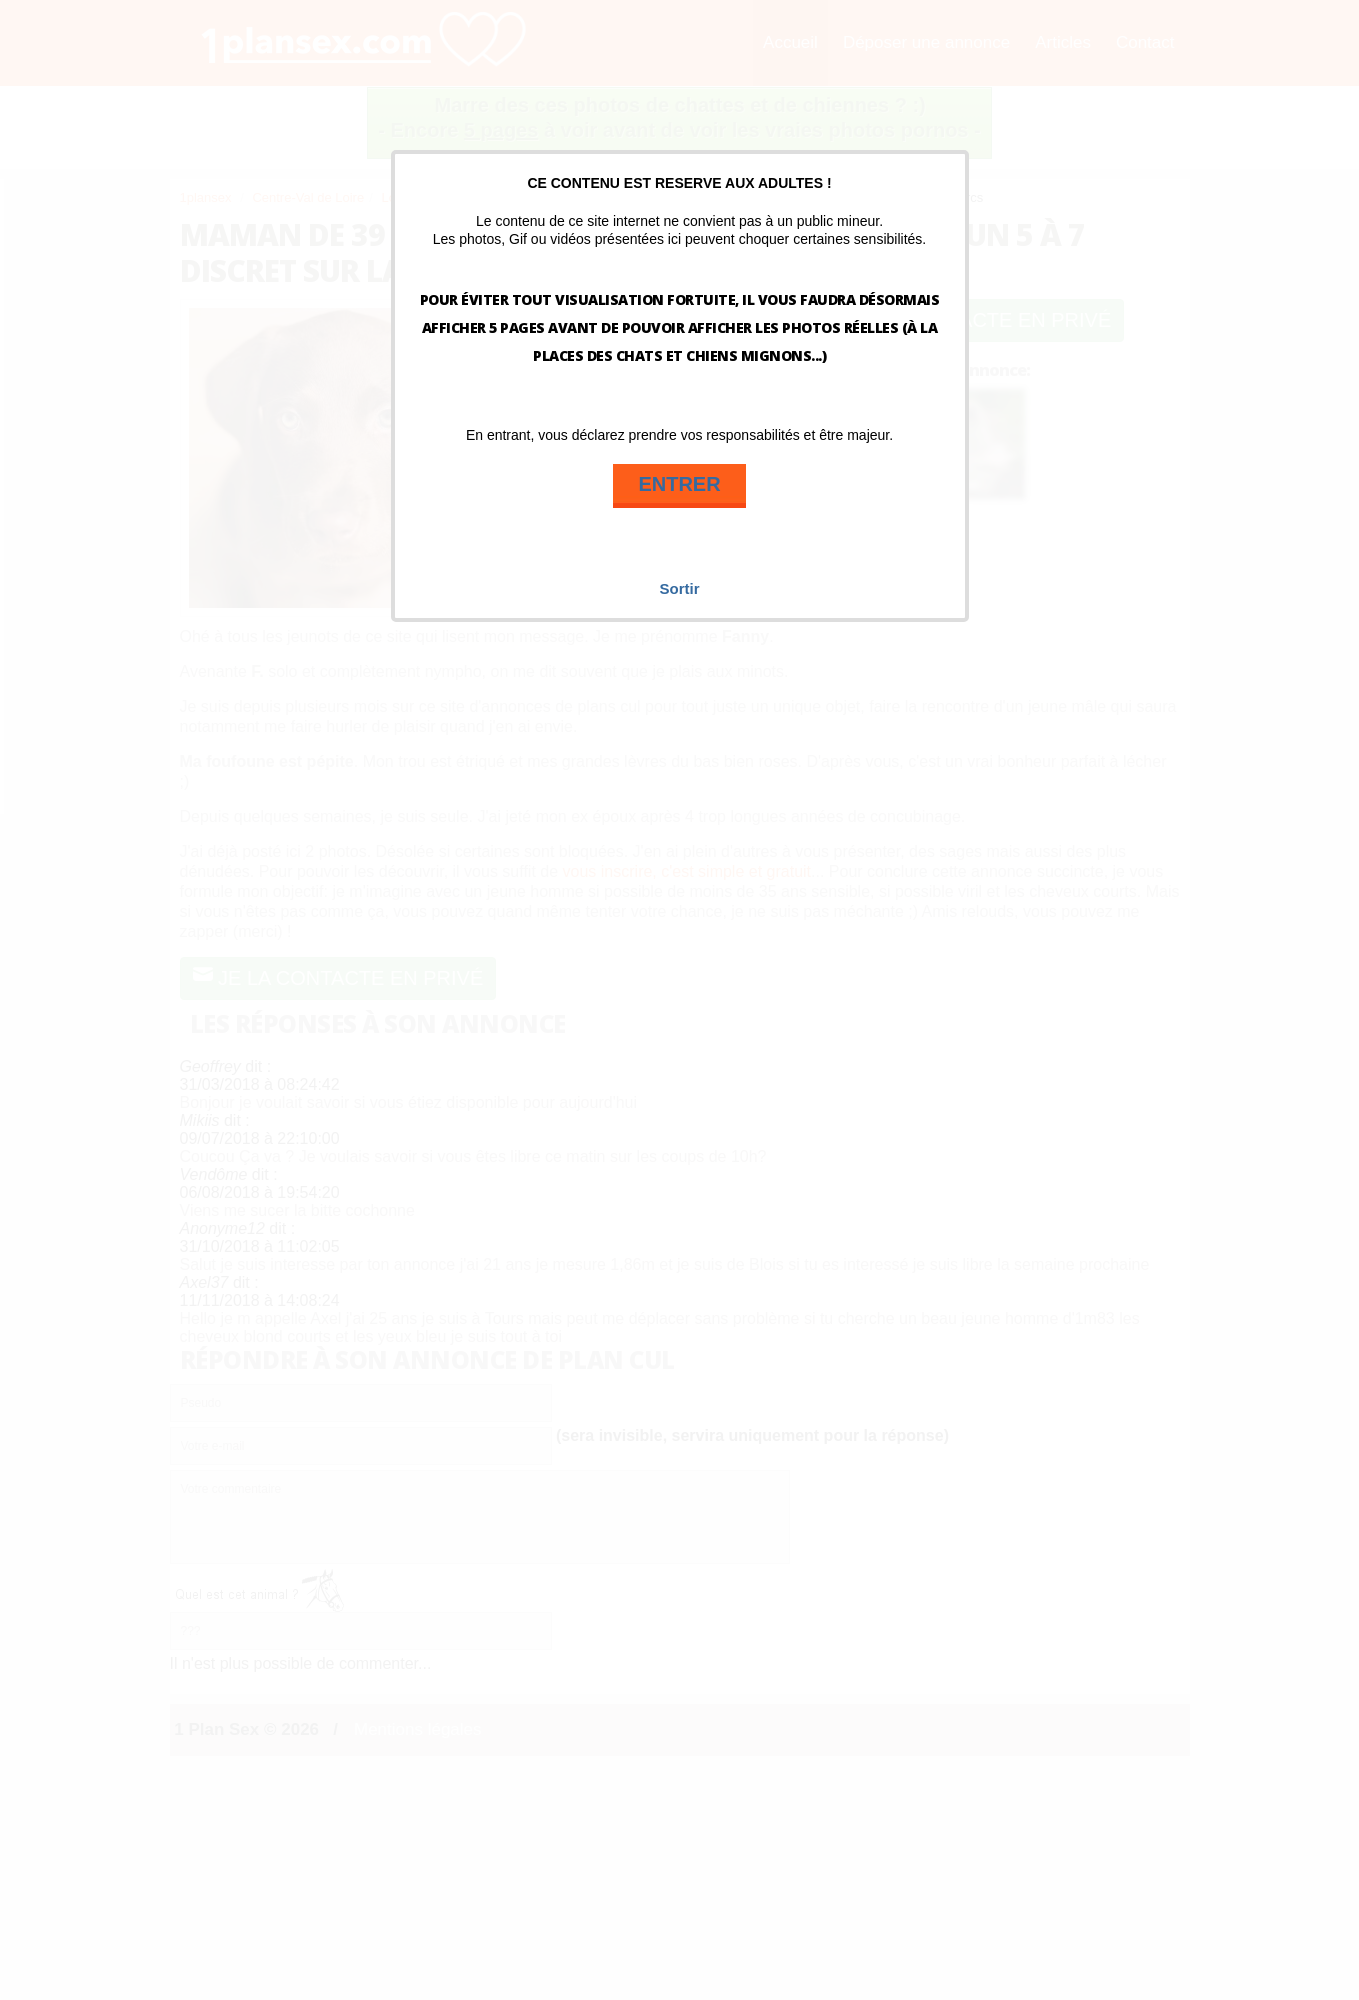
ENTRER (679, 484)
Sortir (679, 588)
